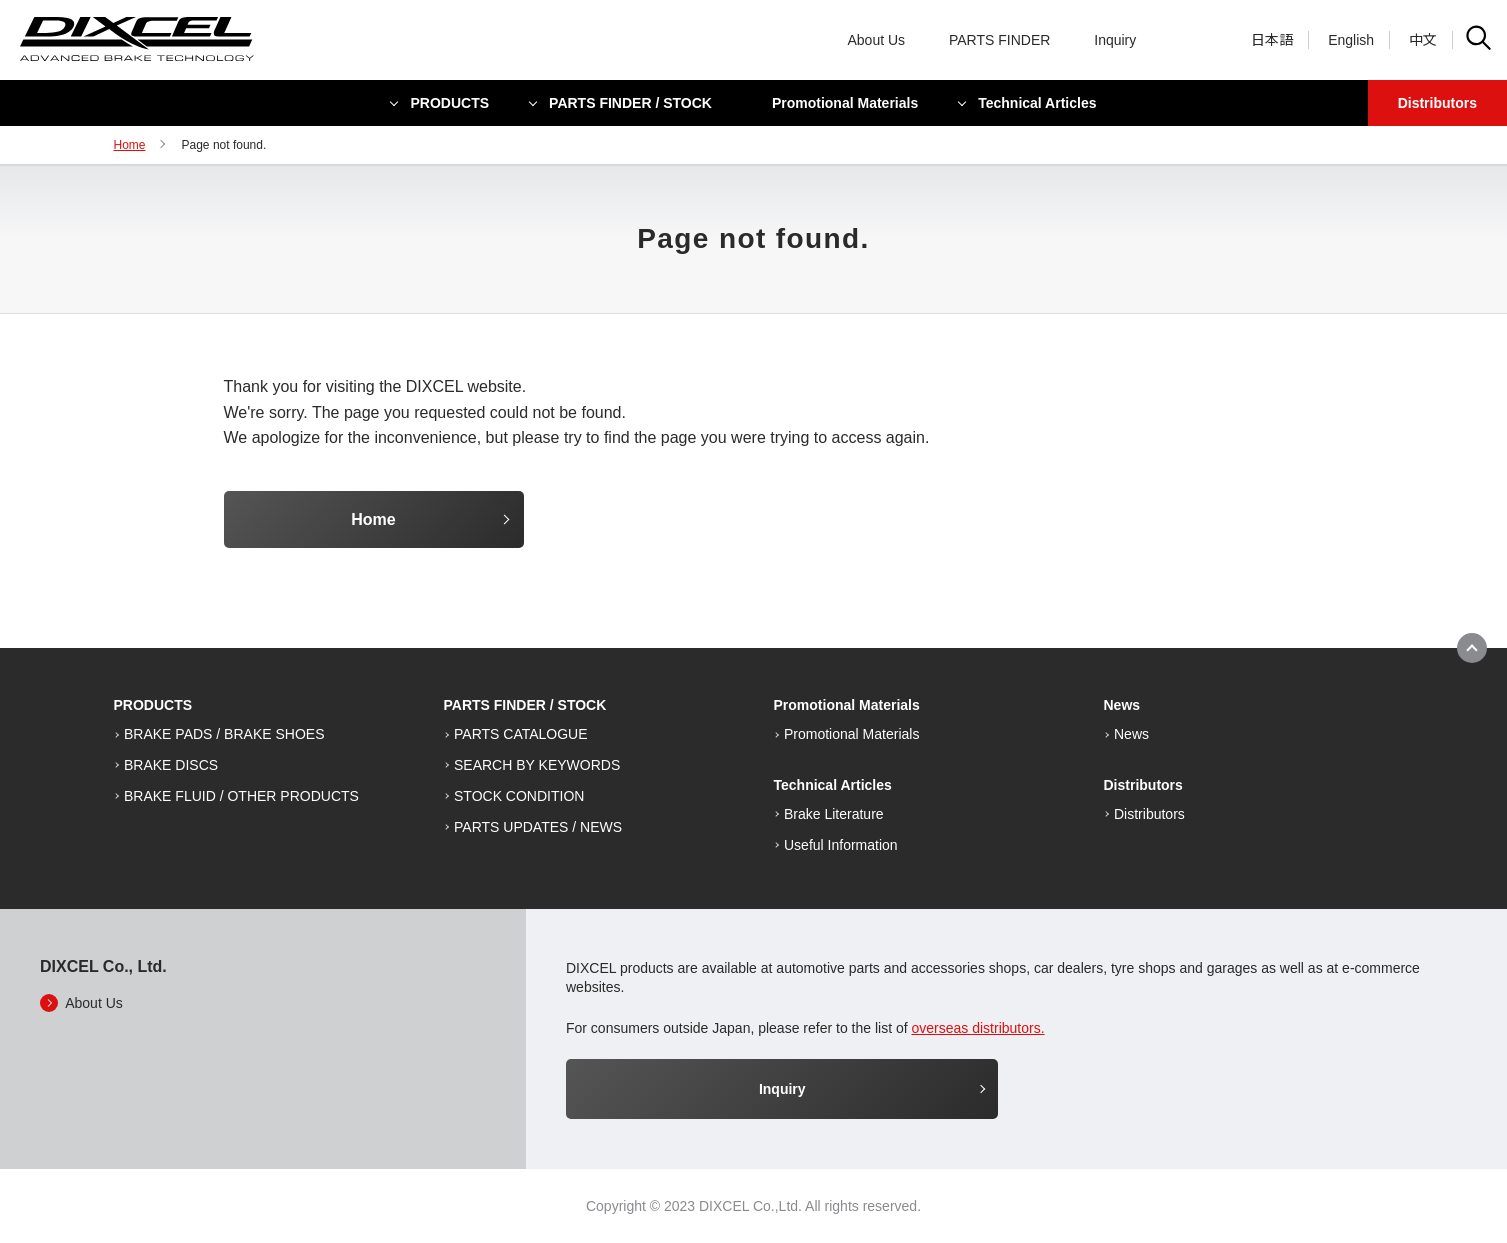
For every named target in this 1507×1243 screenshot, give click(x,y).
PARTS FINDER (999, 40)
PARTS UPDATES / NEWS (538, 827)
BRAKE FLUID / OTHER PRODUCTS (241, 796)
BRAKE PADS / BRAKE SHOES (224, 734)
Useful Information (841, 845)
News (1131, 734)
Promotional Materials (845, 103)
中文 (1423, 40)
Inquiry (1115, 40)
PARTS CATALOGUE (521, 734)
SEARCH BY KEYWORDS (537, 765)
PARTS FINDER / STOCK (630, 103)
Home (130, 145)
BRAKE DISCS (171, 765)
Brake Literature (834, 814)
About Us (877, 40)
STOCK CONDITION (519, 796)
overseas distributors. (978, 1028)
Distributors (1437, 103)
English (1351, 40)
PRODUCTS (450, 103)
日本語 (1272, 40)
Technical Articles (1037, 103)
